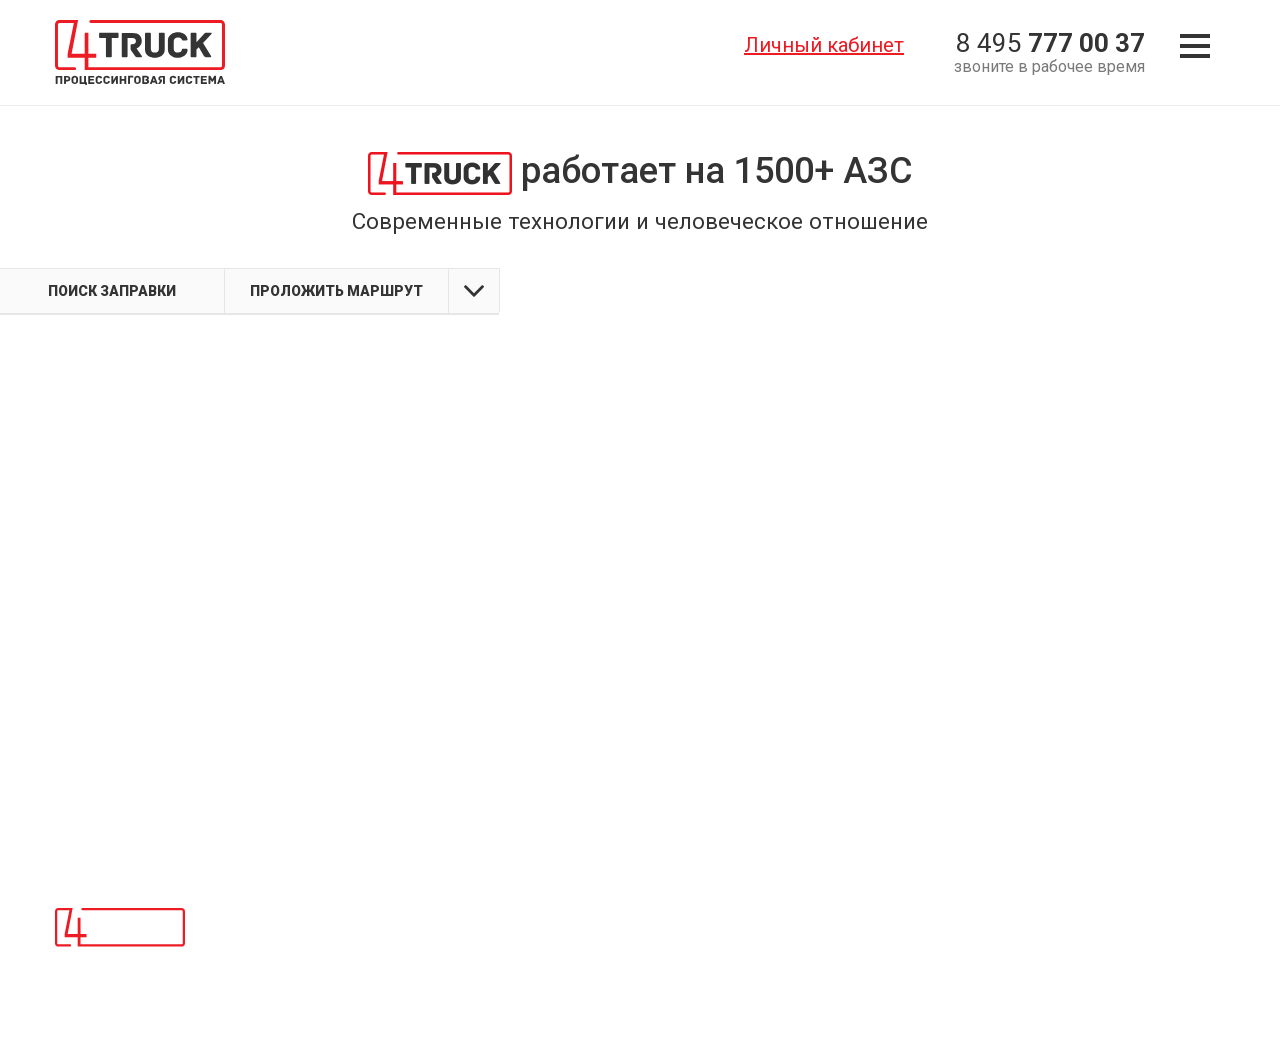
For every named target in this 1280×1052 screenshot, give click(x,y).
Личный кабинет (824, 45)
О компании (255, 919)
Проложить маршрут (336, 291)
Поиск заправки (112, 291)
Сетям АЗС (253, 974)
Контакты (642, 919)
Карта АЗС (644, 946)
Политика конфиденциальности (719, 974)
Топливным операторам (297, 946)
